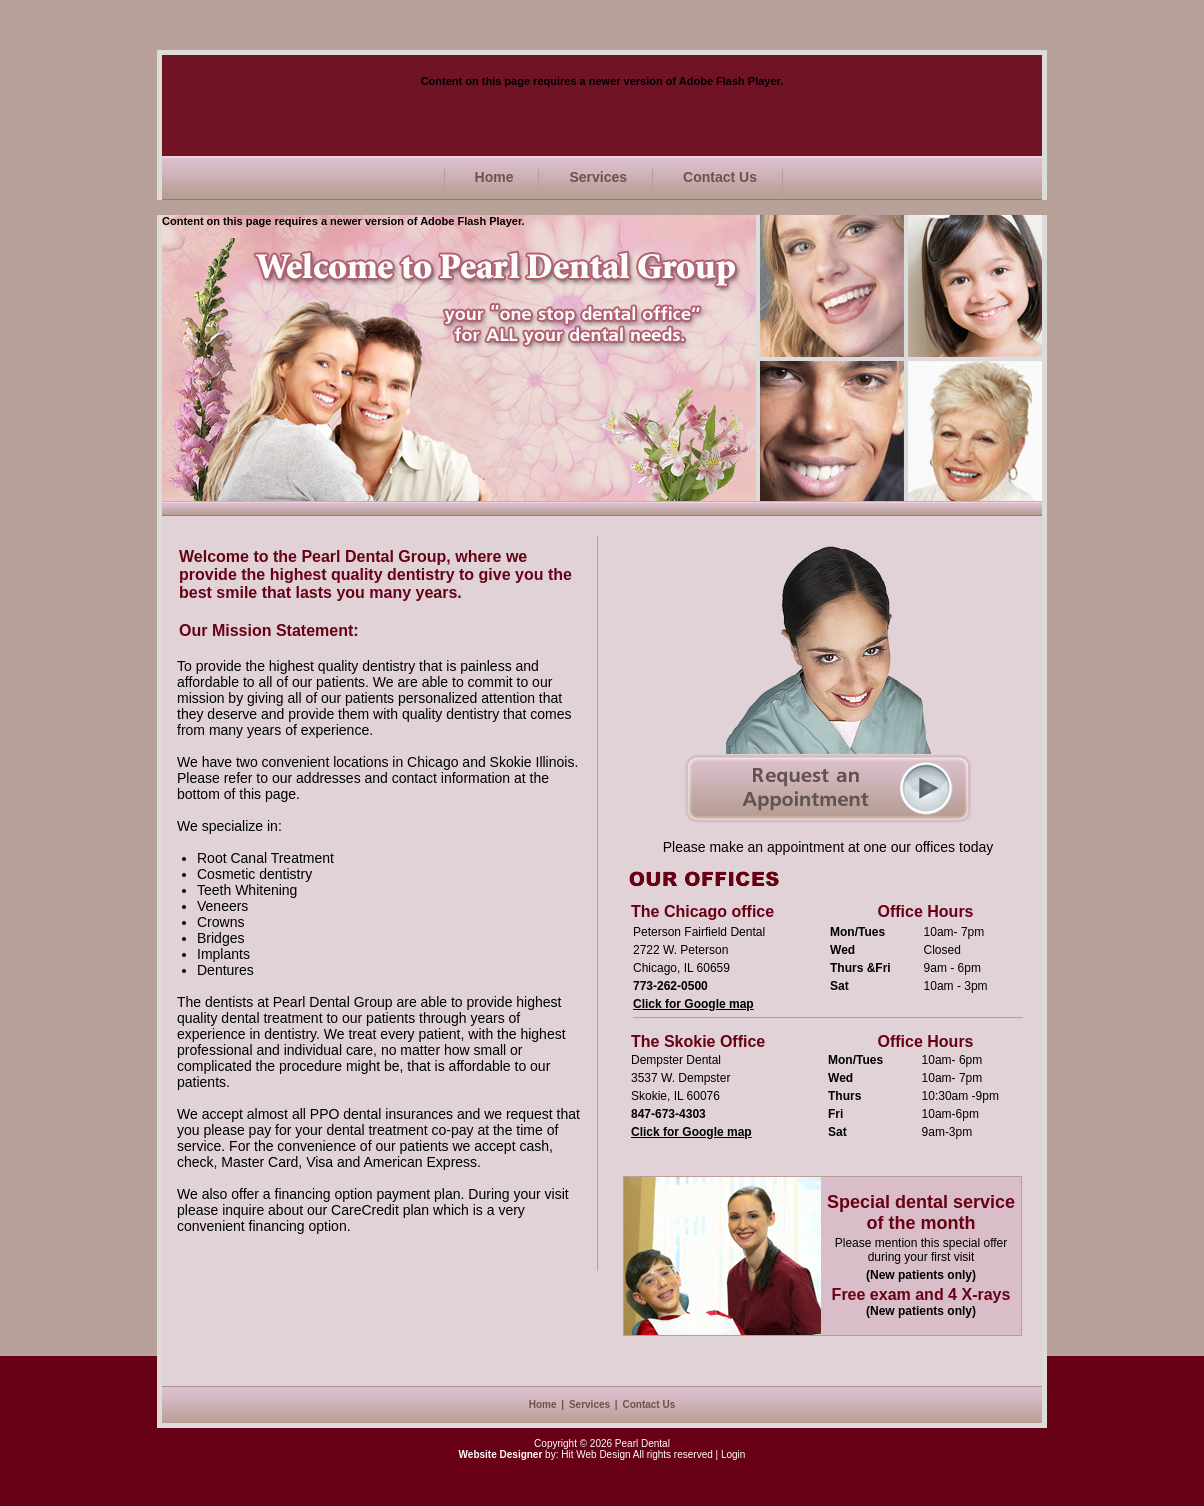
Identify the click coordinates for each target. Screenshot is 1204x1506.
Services (598, 177)
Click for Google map (693, 1004)
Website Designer (501, 1454)
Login (733, 1454)
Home (494, 177)
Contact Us (720, 177)
